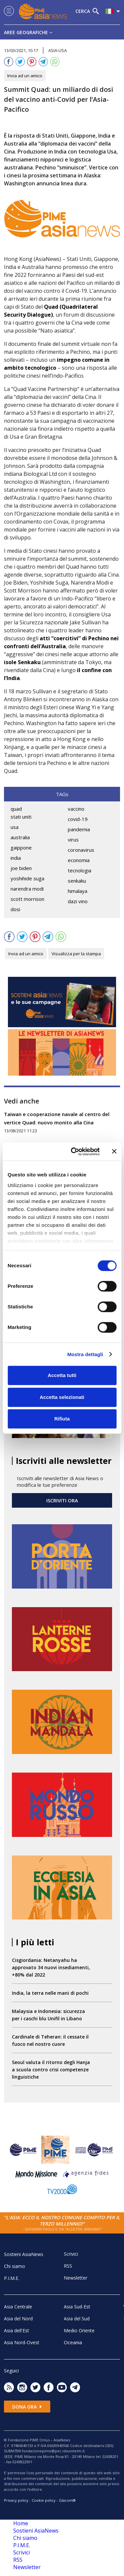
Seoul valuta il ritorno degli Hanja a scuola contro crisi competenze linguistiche (51, 2069)
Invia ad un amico (24, 76)
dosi (15, 909)
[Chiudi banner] (114, 1151)
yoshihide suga (27, 878)
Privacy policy (16, 2500)
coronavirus (81, 850)
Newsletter (75, 2278)
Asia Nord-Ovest (21, 2342)
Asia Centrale (18, 2306)
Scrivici (71, 2254)
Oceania (73, 2342)
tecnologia (79, 870)
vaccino (76, 808)
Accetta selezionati (62, 1397)
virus (73, 839)
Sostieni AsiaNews (23, 2254)
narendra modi (27, 888)
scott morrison (27, 899)
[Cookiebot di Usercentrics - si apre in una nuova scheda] (74, 1151)
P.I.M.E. (11, 2278)
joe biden (21, 868)
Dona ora (27, 2407)
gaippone (21, 847)
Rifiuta (62, 1418)
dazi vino (78, 901)
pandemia (79, 829)
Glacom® (67, 2500)
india (16, 857)
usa (15, 827)
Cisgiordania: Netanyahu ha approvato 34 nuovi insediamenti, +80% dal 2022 (51, 1967)
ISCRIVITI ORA (62, 1500)
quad (16, 808)
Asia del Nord (18, 2318)
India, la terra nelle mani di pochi (50, 1993)
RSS (68, 2266)
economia (79, 860)
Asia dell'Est (16, 2330)
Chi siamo (14, 2266)
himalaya (77, 891)
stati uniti (21, 816)
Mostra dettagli (85, 1354)
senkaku (77, 880)
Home (20, 2523)
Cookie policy (44, 2500)
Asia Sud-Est (77, 2306)
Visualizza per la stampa (76, 954)
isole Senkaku (22, 662)
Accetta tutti (62, 1375)
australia (20, 837)
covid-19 (78, 819)
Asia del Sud (77, 2318)
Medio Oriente (79, 2330)
